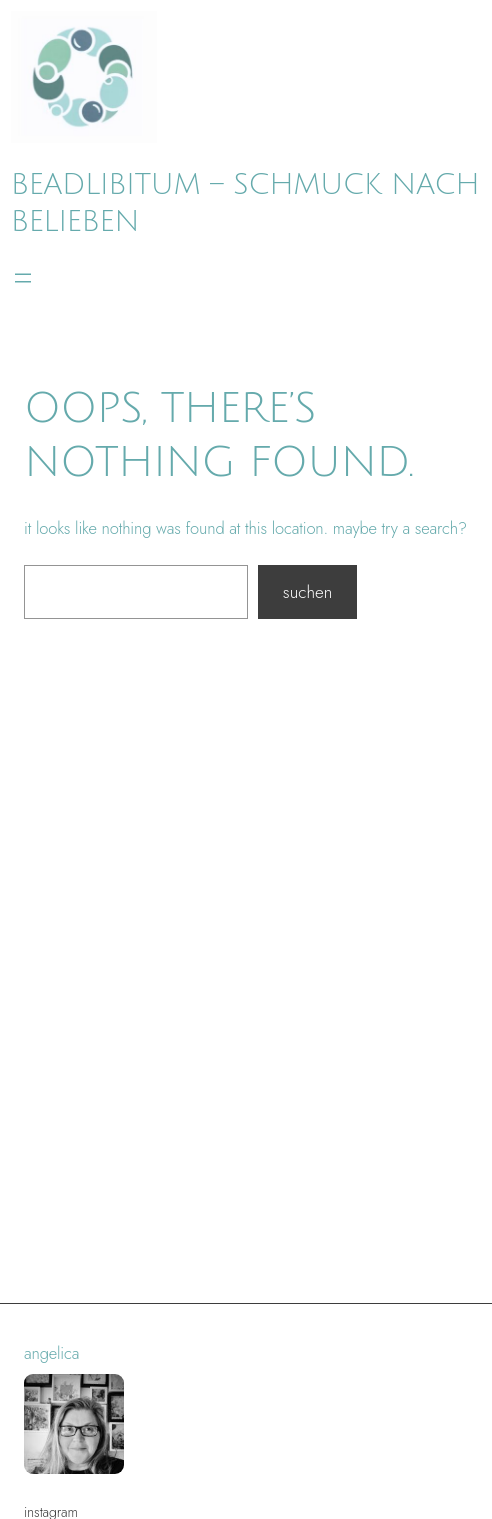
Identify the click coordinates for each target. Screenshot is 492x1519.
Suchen (307, 592)
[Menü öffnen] (23, 278)
